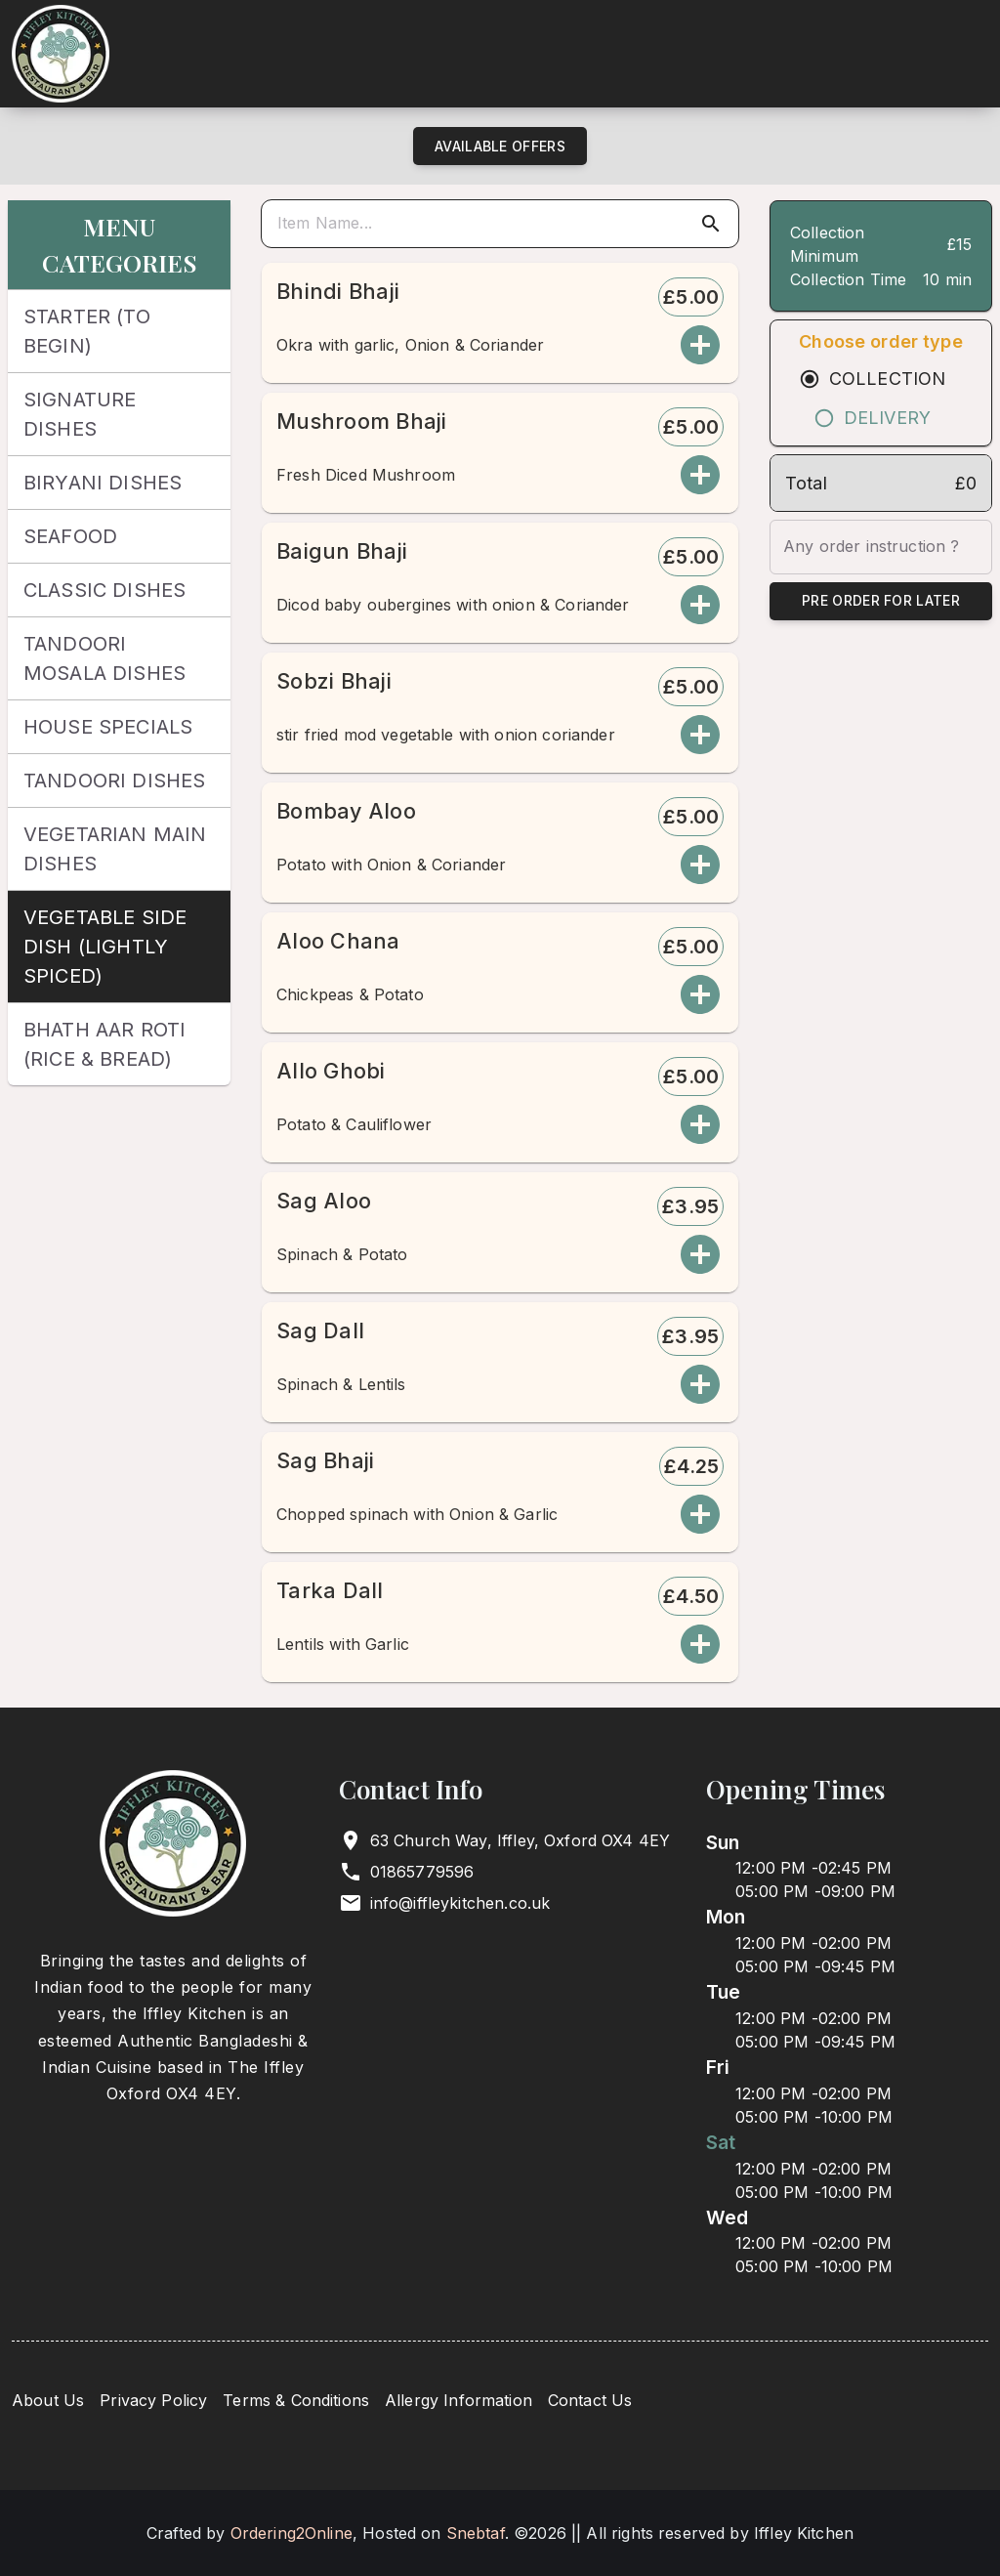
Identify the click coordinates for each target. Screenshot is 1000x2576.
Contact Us (590, 2400)
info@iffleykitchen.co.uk (460, 1903)
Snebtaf (475, 2533)
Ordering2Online (291, 2533)
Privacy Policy (153, 2400)
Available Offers (500, 146)
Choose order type (881, 341)
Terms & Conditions (296, 2400)
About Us (48, 2400)
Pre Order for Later (881, 601)
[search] (503, 223)
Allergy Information (458, 2400)
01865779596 (422, 1871)
